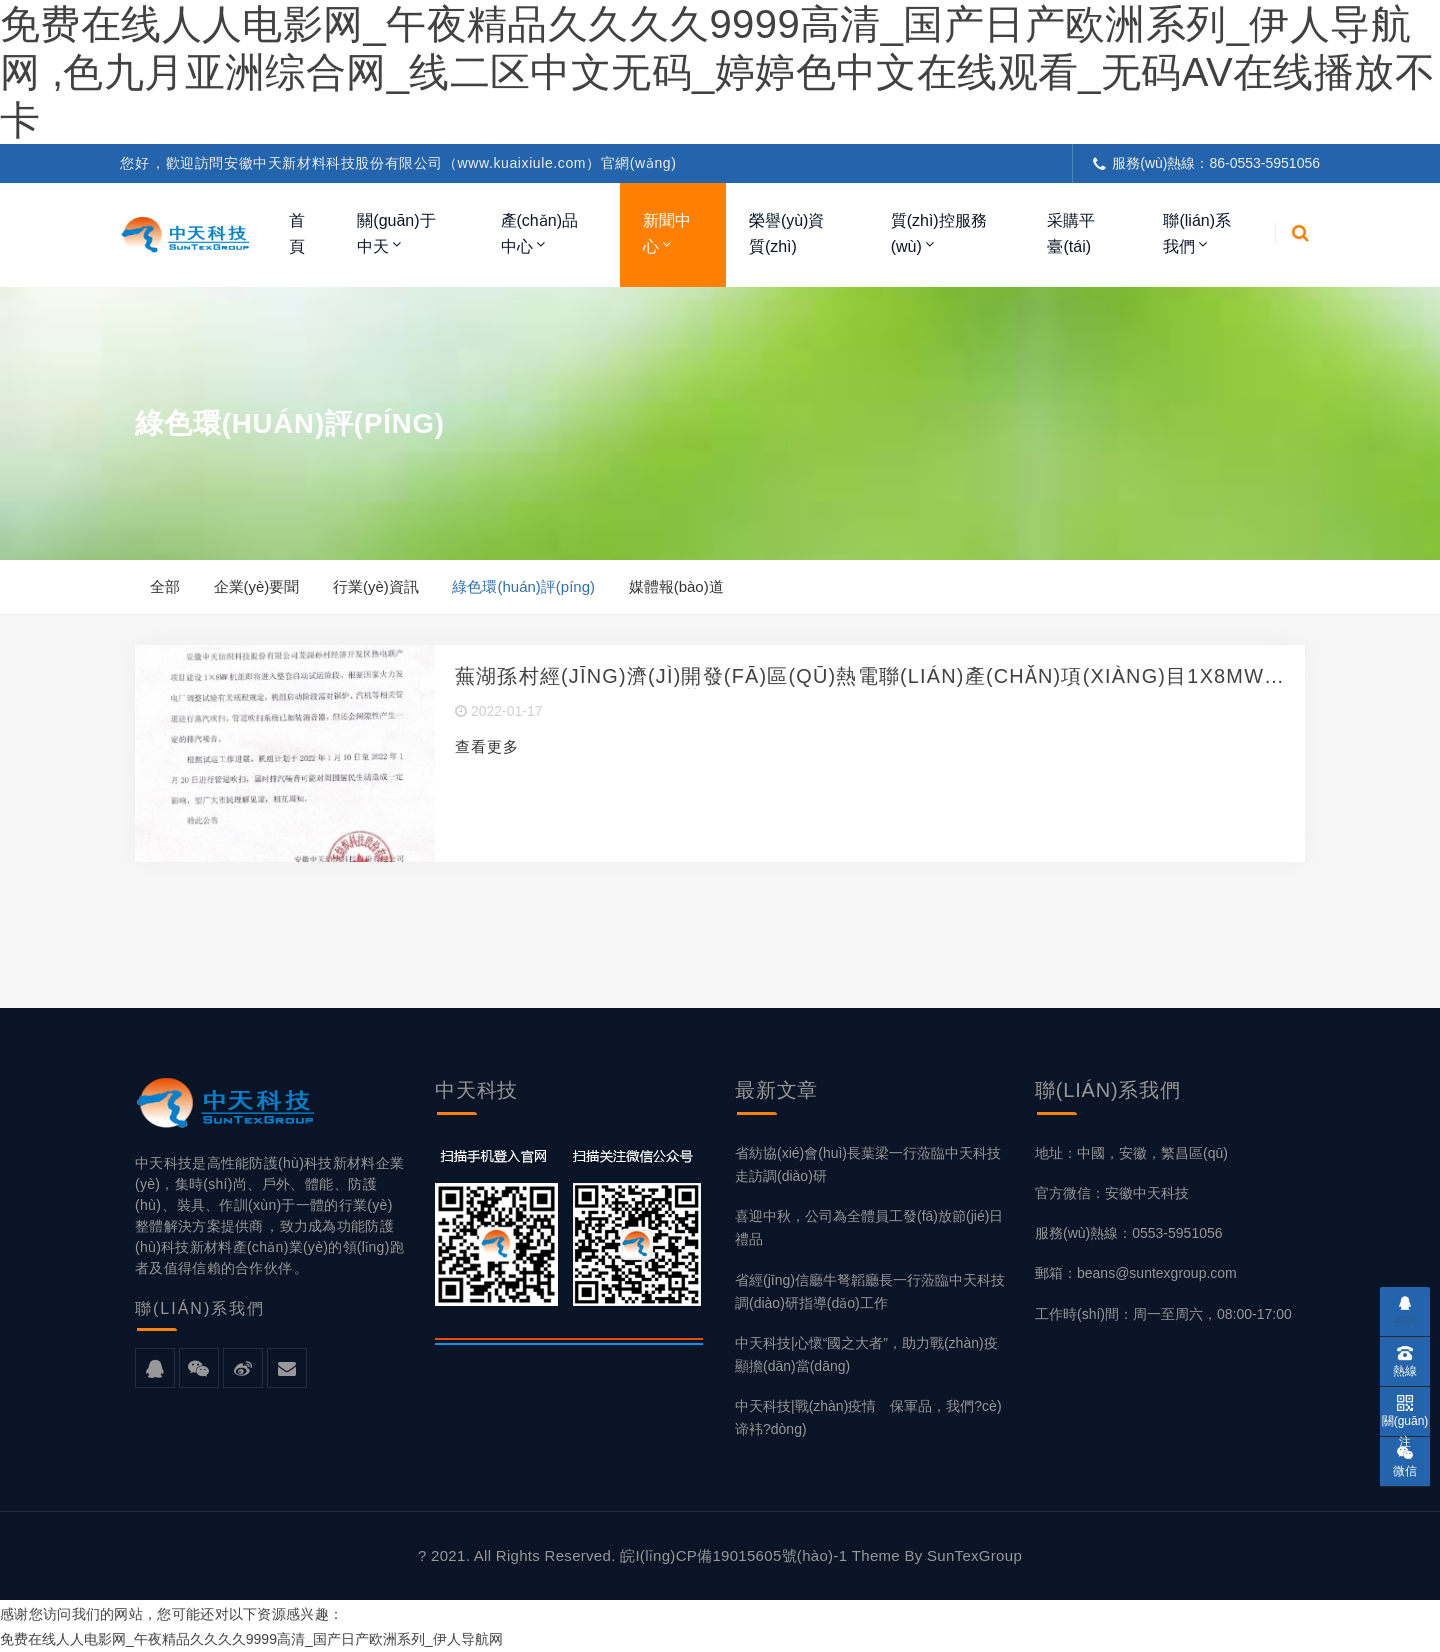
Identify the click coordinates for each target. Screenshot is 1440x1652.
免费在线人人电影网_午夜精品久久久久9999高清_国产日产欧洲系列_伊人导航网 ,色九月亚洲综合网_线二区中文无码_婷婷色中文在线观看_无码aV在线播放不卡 (717, 72)
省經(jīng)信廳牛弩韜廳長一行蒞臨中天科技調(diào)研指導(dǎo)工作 (870, 1292)
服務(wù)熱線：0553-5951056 (1129, 1234)
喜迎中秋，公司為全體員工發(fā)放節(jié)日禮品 (869, 1228)
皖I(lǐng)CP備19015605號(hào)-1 (736, 1556)
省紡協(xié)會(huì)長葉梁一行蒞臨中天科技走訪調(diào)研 (868, 1165)
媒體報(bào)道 (677, 586)
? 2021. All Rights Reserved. (519, 1556)
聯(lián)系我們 (1197, 233)
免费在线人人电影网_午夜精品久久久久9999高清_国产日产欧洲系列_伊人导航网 (251, 1640)
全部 (165, 586)
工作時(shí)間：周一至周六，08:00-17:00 (1163, 1315)
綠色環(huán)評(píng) (524, 586)
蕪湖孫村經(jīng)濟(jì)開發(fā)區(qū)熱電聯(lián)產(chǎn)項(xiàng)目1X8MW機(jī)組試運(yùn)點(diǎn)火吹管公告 (860, 678)
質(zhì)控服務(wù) (939, 233)
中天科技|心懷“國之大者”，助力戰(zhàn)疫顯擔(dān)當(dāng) (866, 1355)
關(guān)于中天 (396, 233)
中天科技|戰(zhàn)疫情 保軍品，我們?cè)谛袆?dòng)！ (868, 1418)
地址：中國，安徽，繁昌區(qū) (1131, 1154)
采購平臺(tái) (1071, 233)
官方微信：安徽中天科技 (1112, 1194)
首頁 (297, 233)
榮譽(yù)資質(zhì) (787, 233)
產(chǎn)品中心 (539, 233)
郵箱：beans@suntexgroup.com (1136, 1275)
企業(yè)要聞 (257, 586)
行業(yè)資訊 (377, 586)
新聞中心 (667, 233)
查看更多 (487, 748)
